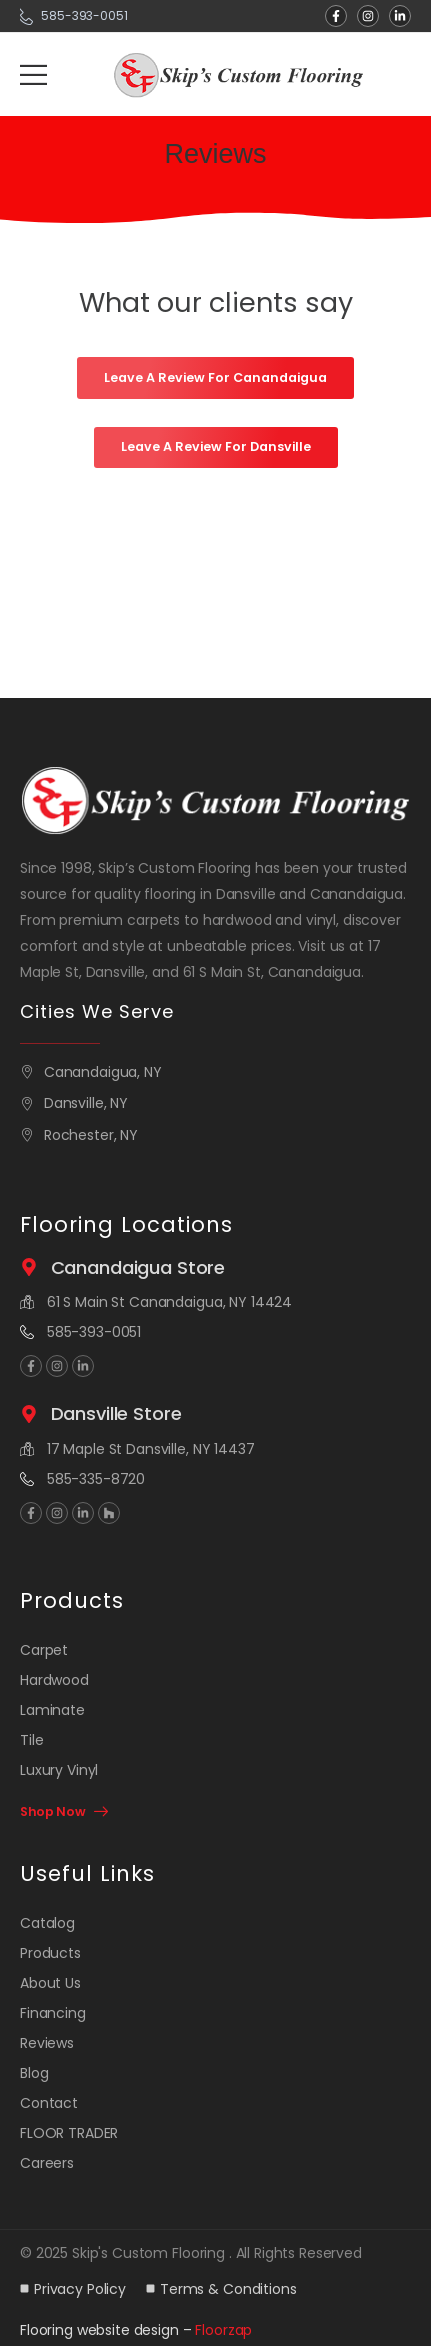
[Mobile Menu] (33, 74)
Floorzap (223, 2330)
